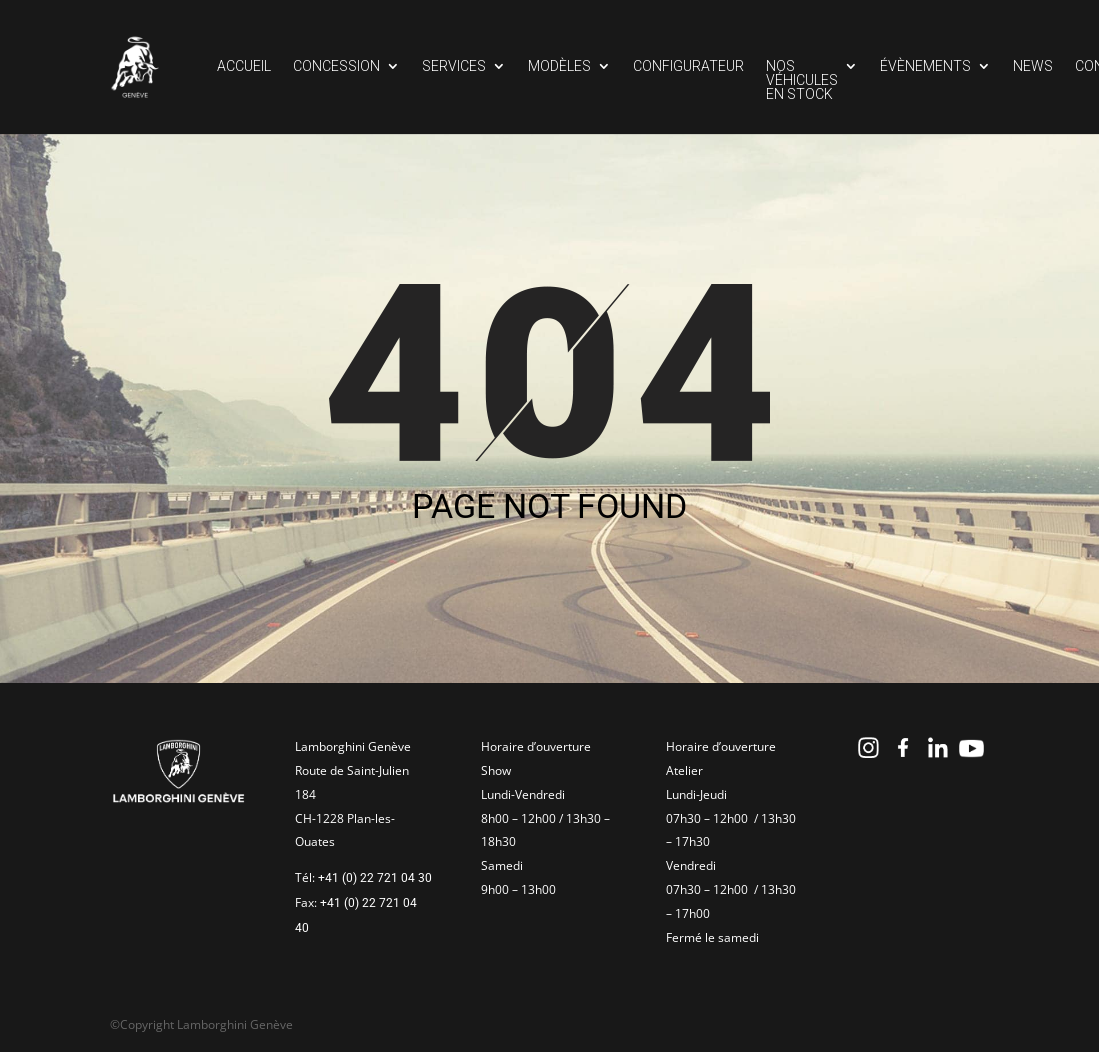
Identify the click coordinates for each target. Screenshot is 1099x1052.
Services (454, 66)
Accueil (244, 66)
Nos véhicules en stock (802, 80)
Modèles (559, 66)
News (1033, 66)
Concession (336, 66)
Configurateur (688, 66)
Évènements (925, 66)
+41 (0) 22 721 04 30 (375, 878)
